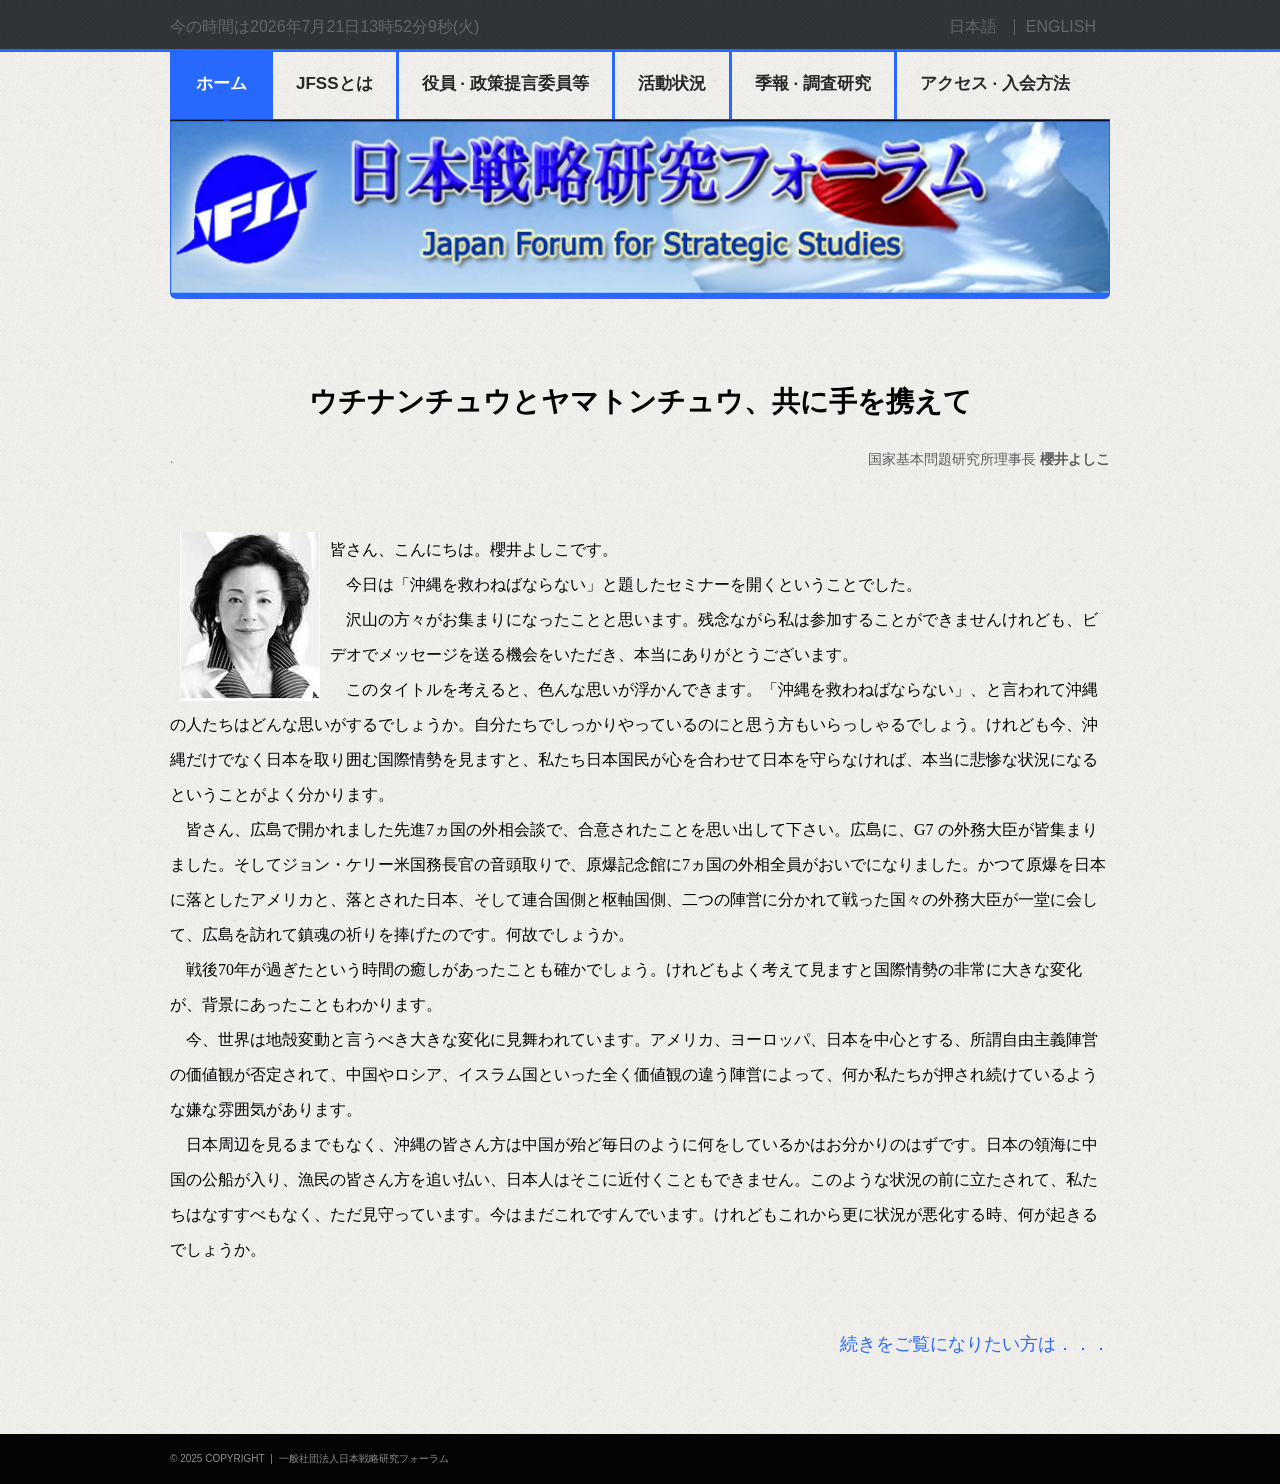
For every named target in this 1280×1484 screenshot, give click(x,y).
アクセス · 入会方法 (995, 83)
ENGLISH (1061, 26)
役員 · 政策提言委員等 (505, 83)
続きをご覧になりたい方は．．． (975, 1344)
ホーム (221, 83)
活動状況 (672, 83)
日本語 (973, 26)
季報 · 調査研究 (813, 83)
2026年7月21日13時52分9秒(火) (364, 26)
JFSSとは (334, 83)
